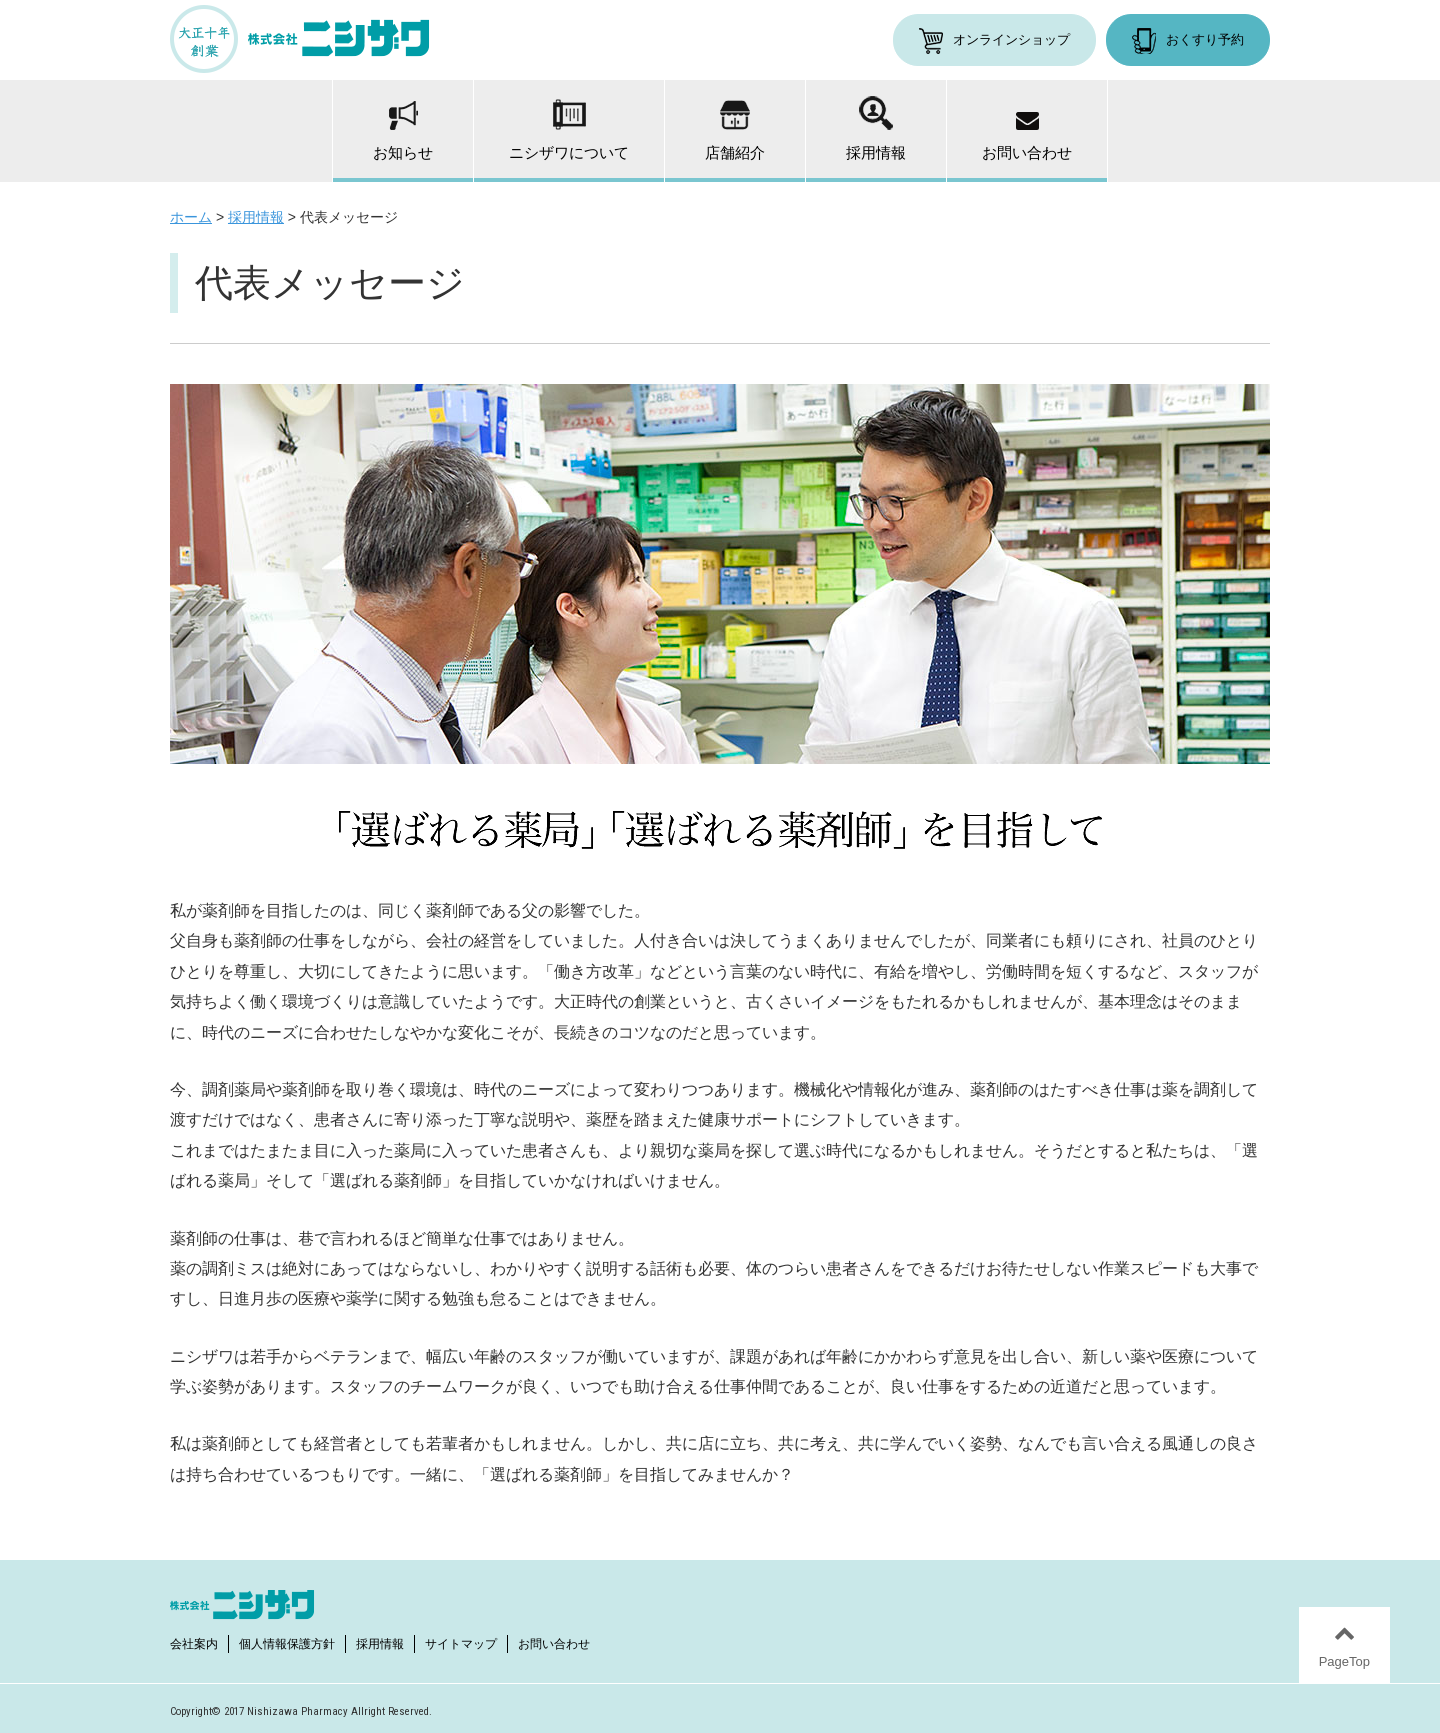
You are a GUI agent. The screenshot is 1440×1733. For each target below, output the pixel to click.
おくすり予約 (1205, 39)
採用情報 (876, 128)
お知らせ (403, 131)
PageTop (1344, 1661)
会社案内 (194, 1644)
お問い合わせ (1027, 136)
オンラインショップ (1011, 39)
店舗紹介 (735, 130)
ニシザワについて (569, 130)
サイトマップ (461, 1644)
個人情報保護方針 (287, 1644)
